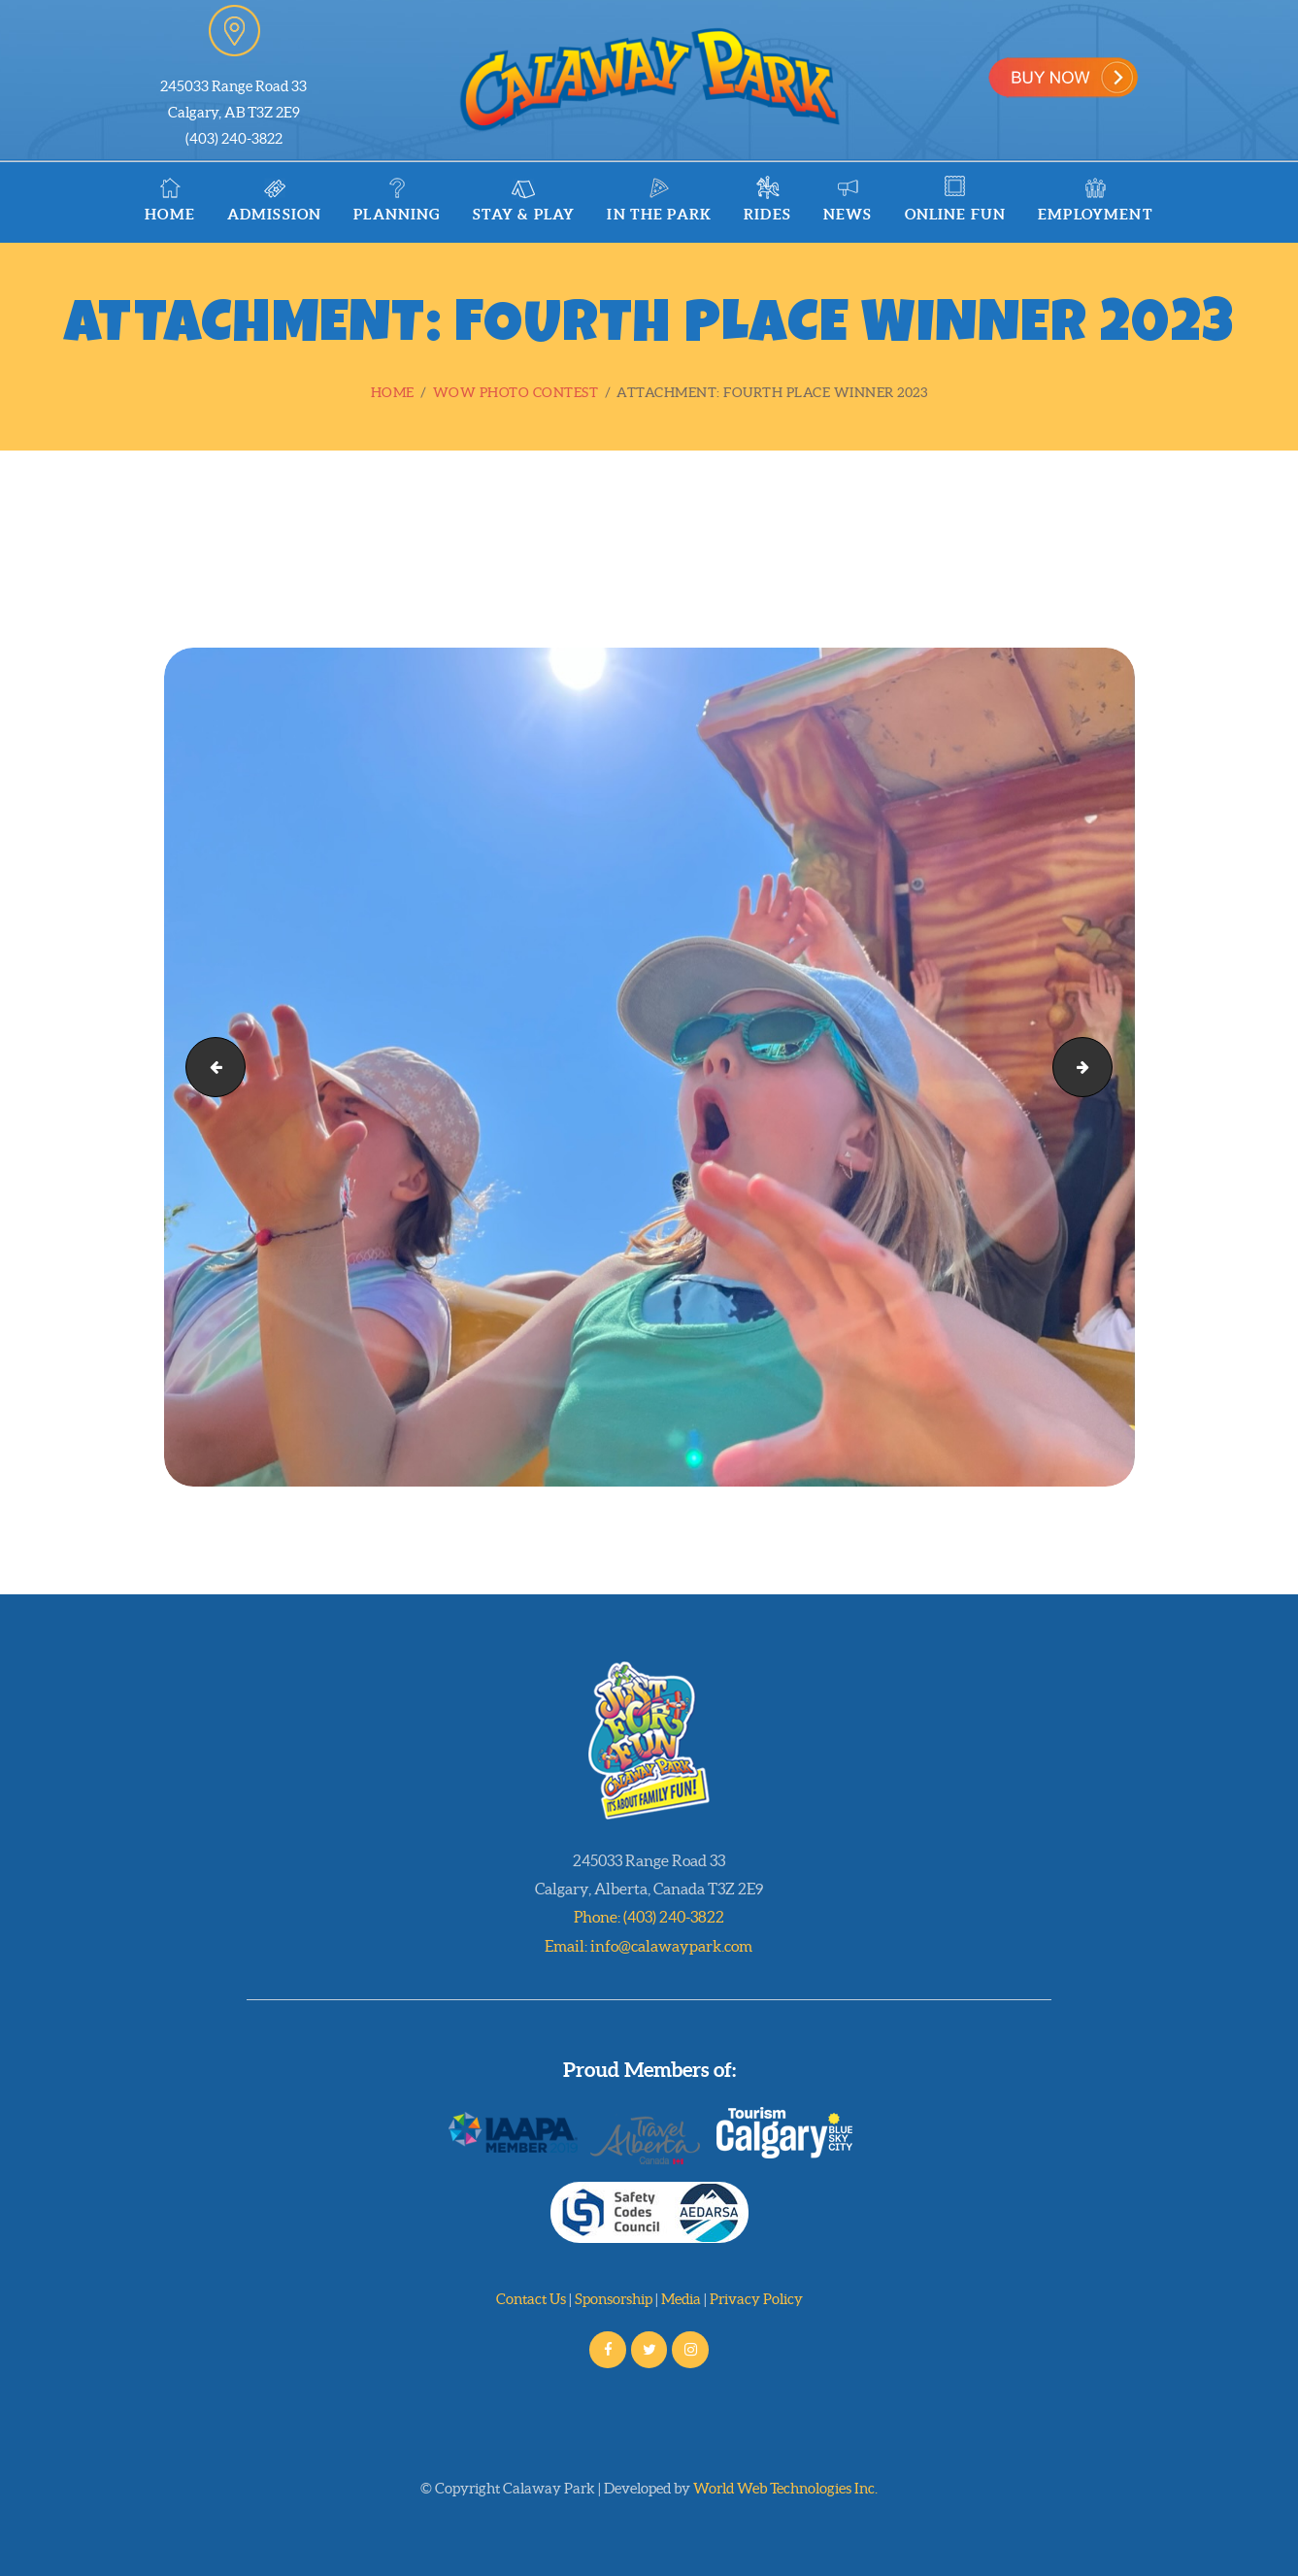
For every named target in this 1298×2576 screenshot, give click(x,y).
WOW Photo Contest (516, 392)
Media (681, 2299)
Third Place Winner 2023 (208, 1066)
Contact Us (531, 2299)
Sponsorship (613, 2299)
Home (393, 392)
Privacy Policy (756, 2299)
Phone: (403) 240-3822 (649, 1916)
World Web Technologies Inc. (785, 2488)
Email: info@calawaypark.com (648, 1946)
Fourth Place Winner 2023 (1105, 1066)
